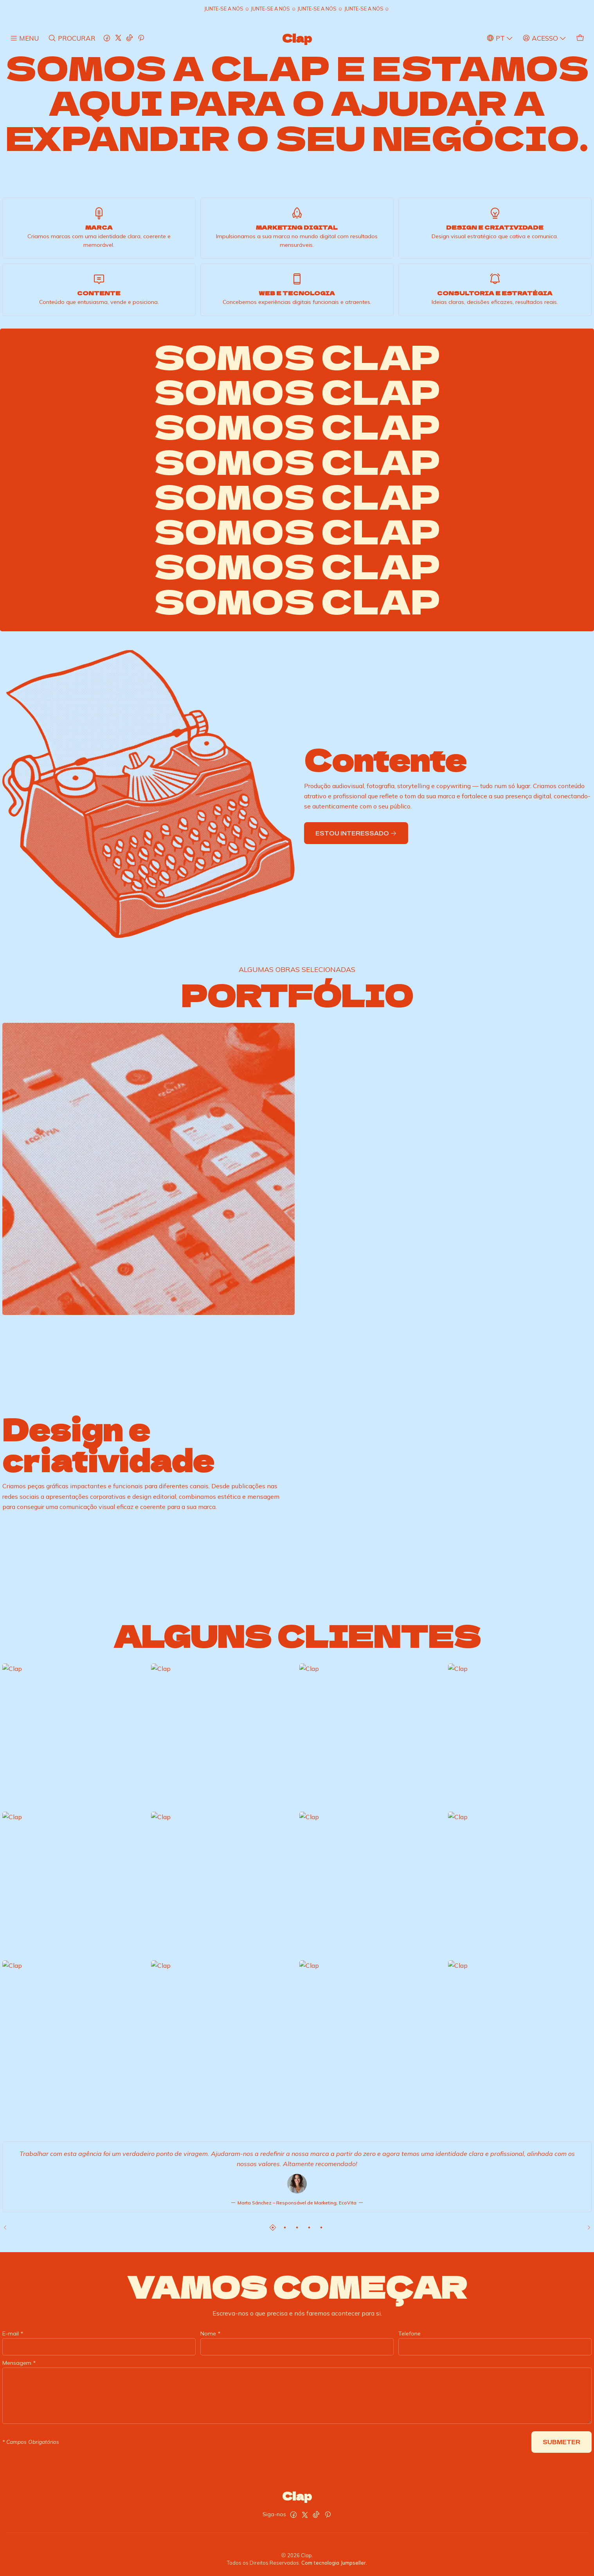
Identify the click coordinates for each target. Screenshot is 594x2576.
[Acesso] (544, 38)
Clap (297, 37)
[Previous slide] (8, 2227)
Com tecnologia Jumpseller (333, 2563)
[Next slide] (586, 2227)
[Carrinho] (580, 38)
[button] (272, 2227)
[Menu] (24, 38)
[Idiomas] (500, 38)
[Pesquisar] (71, 38)
